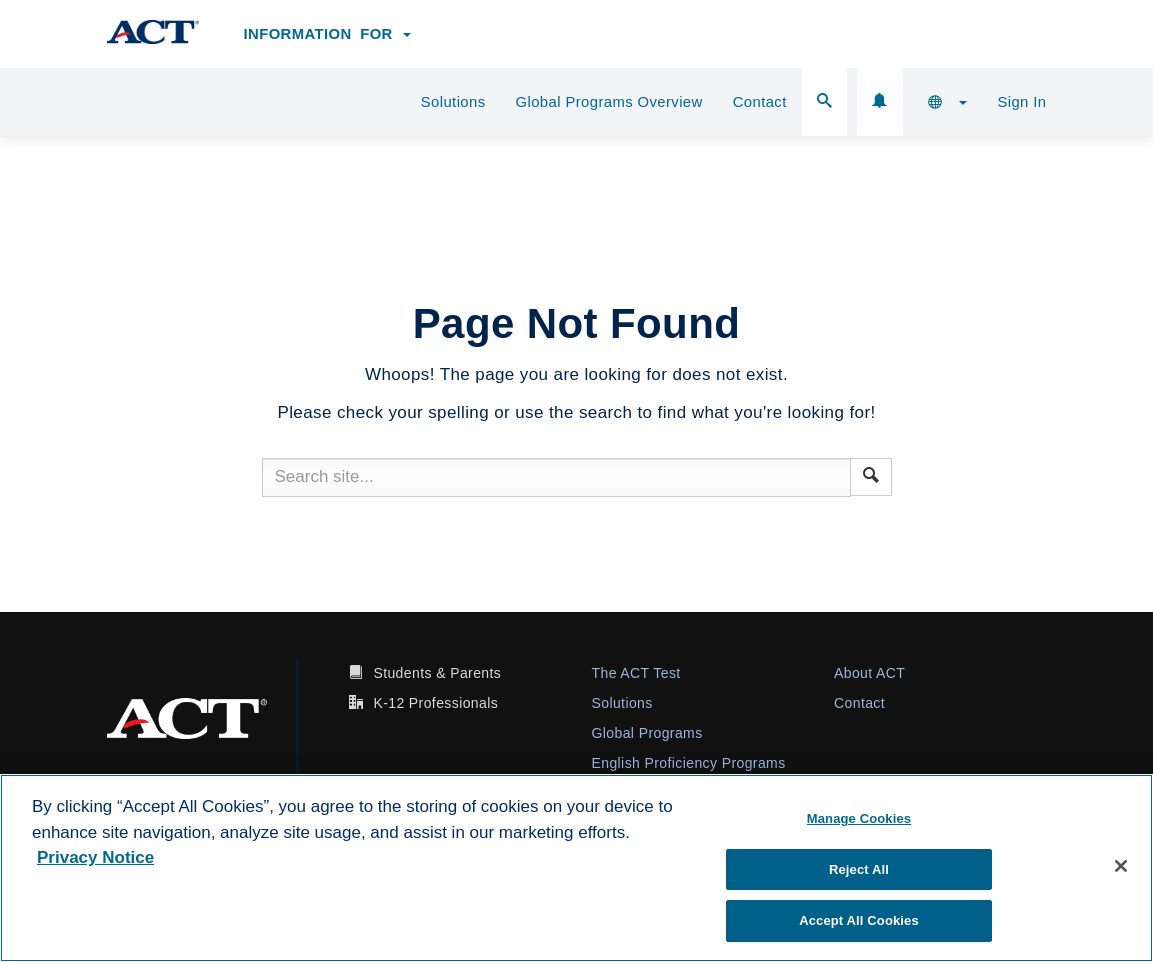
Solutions (453, 102)
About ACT (869, 673)
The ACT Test (636, 673)
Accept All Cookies (859, 920)
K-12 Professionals (435, 703)
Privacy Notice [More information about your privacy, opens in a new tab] (95, 857)
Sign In (1021, 102)
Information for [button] (328, 34)
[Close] (1121, 866)
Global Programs (647, 733)
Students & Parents (437, 673)
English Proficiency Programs (689, 763)
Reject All (859, 869)
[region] (576, 868)
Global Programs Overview (609, 102)
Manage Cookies (859, 818)
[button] (948, 102)
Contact (760, 102)
